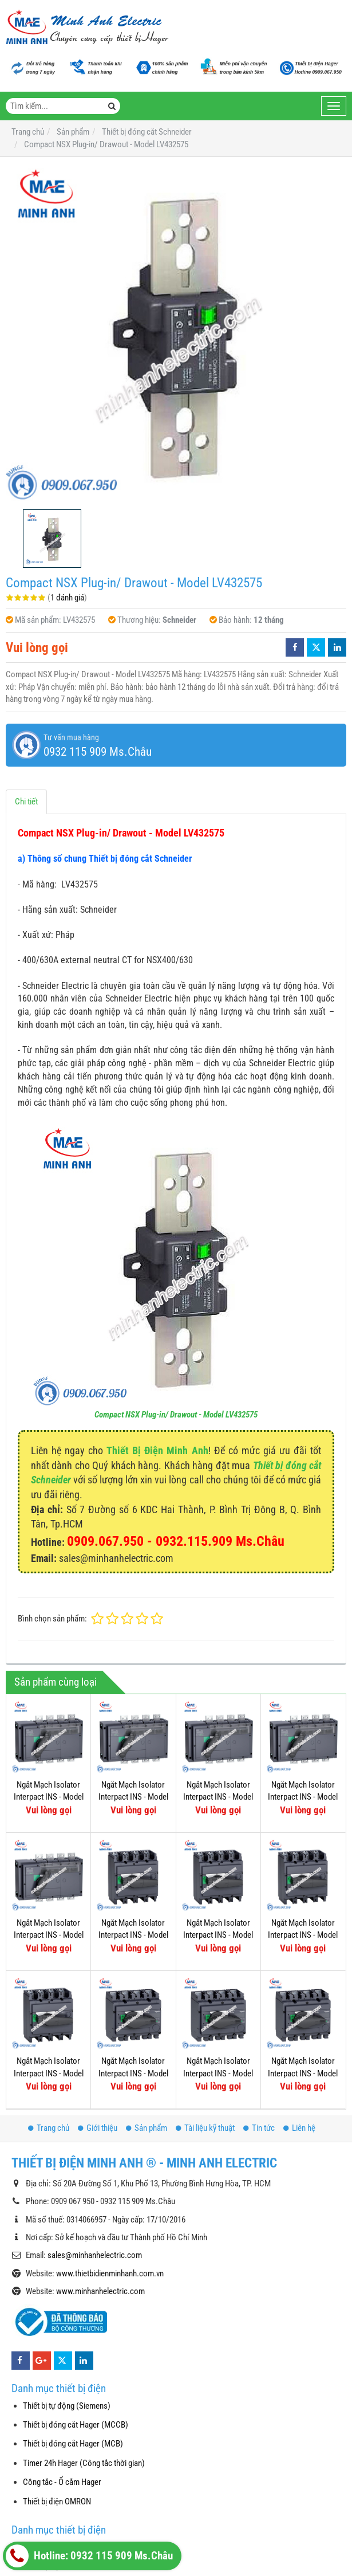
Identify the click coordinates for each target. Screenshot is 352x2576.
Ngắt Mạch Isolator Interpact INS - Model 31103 (218, 2073)
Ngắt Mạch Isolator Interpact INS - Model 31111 (303, 1935)
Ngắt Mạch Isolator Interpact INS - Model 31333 (218, 1797)
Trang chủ (48, 2128)
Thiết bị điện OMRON (57, 2501)
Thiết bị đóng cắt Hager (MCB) (73, 2443)
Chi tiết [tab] (26, 801)
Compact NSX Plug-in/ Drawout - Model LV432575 (176, 1414)
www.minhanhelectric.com (100, 2291)
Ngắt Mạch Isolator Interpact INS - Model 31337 (49, 1797)
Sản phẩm (146, 2128)
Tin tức (259, 2128)
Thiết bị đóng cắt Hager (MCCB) (75, 2425)
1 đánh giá (67, 597)
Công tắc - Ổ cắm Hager (62, 2482)
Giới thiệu (97, 2128)
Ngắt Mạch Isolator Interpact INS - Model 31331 (303, 1797)
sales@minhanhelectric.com (95, 2255)
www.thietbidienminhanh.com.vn (110, 2273)
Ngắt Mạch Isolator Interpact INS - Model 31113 (218, 1935)
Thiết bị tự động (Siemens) (66, 2406)
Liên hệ (299, 2128)
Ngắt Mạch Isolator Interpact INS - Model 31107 (133, 2073)
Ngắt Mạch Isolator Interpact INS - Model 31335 (133, 1797)
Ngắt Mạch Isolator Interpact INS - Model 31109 (49, 2073)
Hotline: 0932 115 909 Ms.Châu (89, 2555)
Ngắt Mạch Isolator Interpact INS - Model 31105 (303, 2073)
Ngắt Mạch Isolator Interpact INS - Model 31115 (133, 1935)
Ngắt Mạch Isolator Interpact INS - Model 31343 (49, 1935)
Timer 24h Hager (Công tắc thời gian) (84, 2463)
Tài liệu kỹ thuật (205, 2128)
